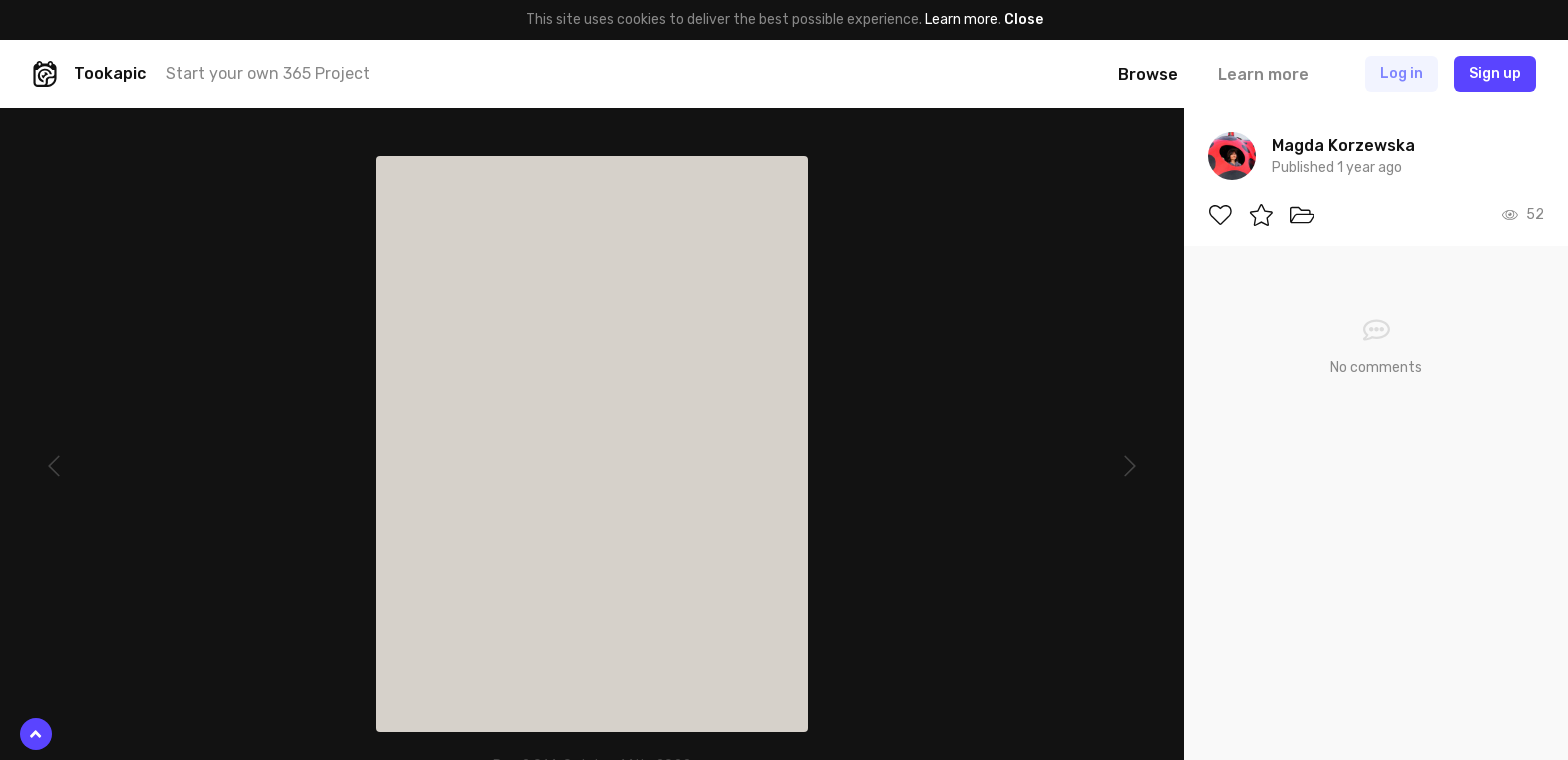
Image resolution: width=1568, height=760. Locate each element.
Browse (1148, 74)
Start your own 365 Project (268, 73)
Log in (1401, 73)
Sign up (1495, 73)
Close (1023, 19)
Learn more (961, 19)
